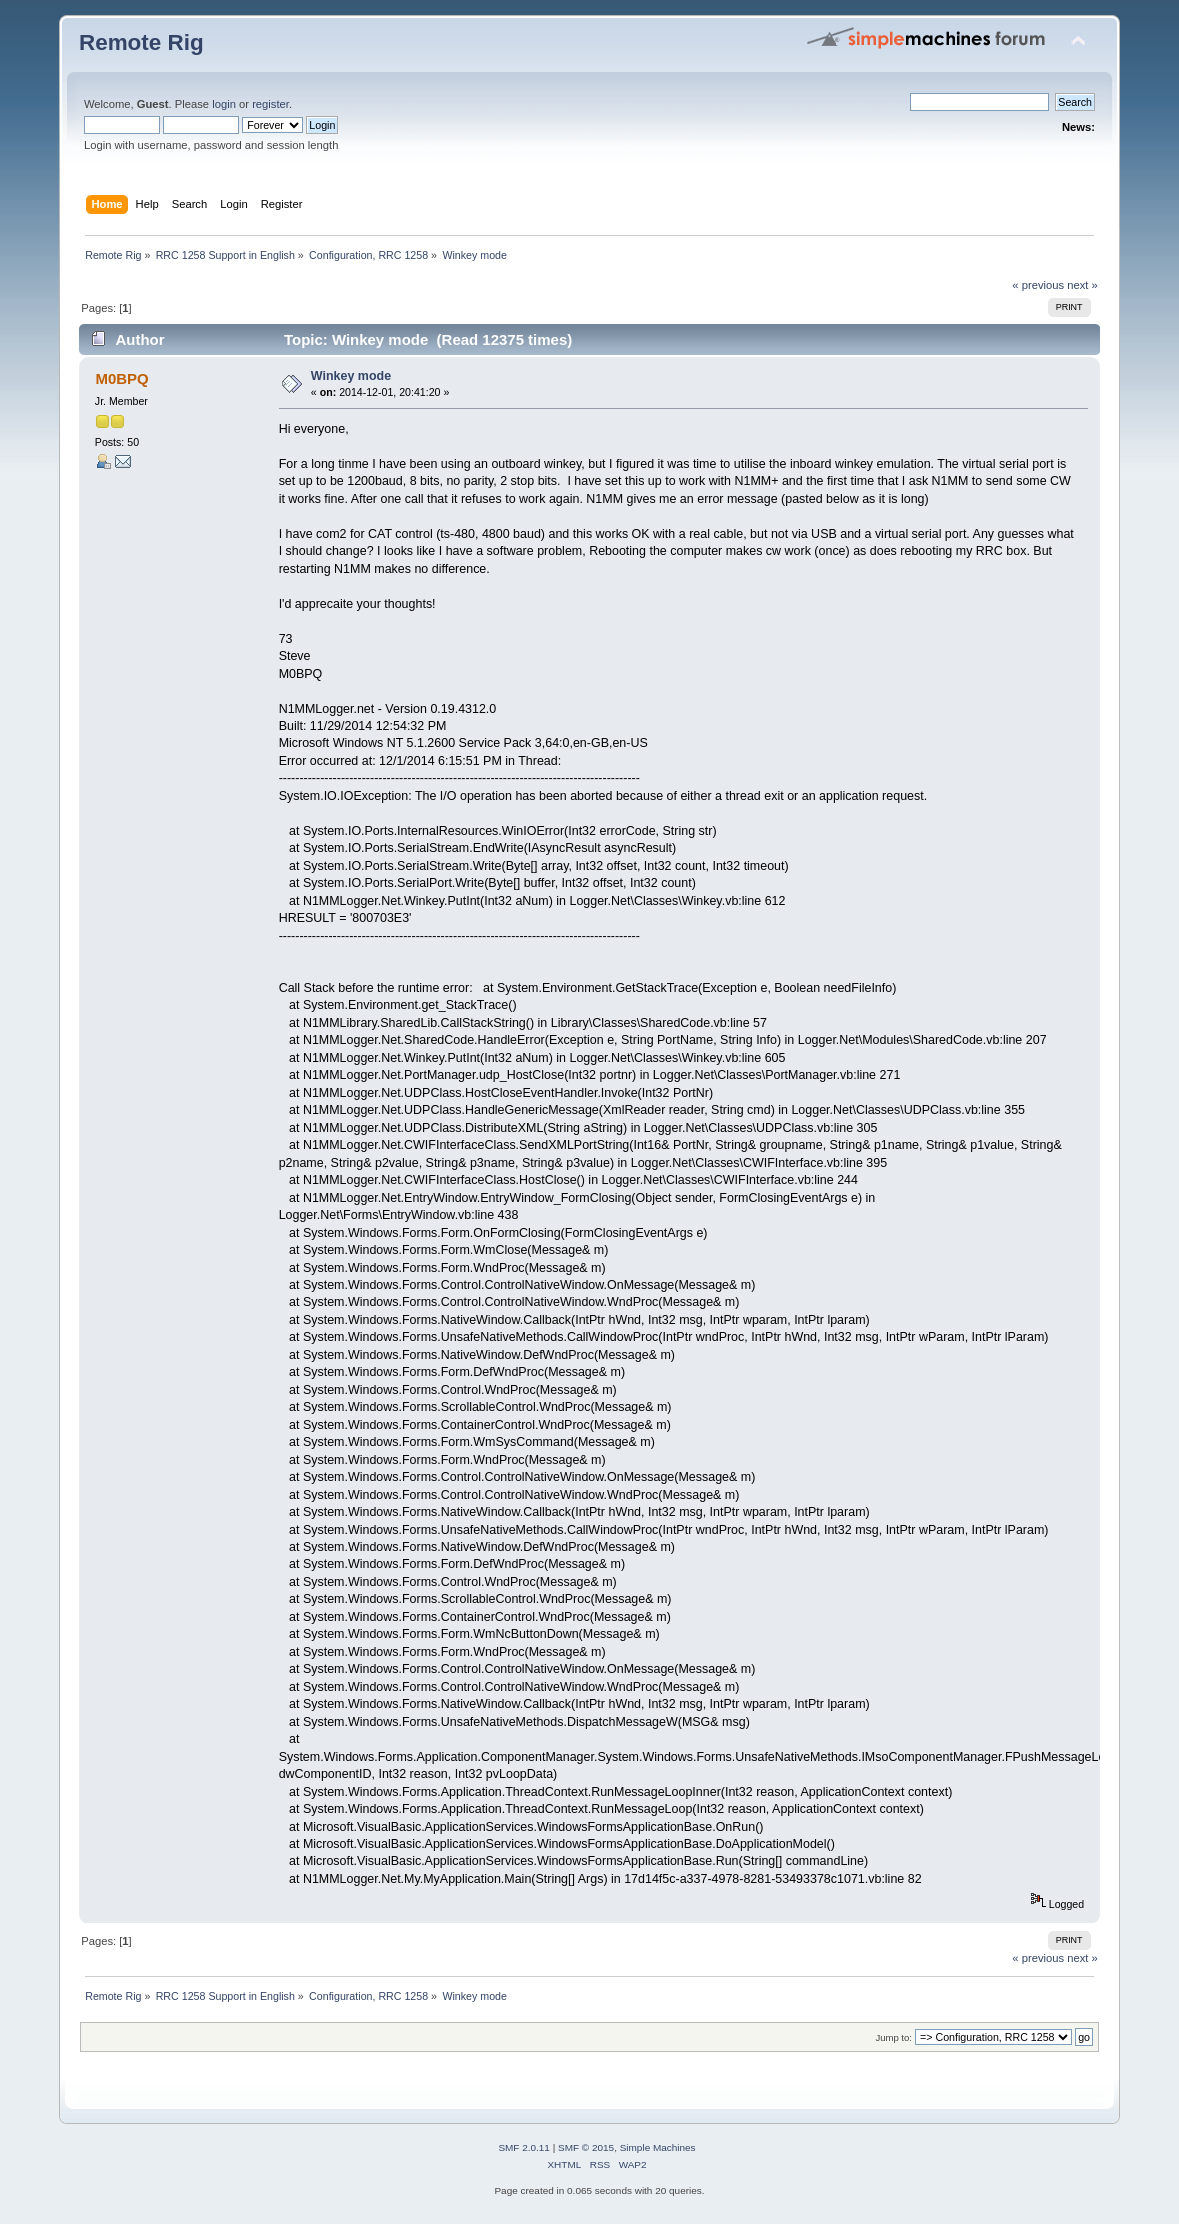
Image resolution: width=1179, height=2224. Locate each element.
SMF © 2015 (586, 2147)
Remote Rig (141, 42)
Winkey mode (351, 376)
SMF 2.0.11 (524, 2147)
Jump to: (893, 2037)
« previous (1038, 285)
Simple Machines (658, 2147)
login (224, 104)
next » (1082, 285)
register (270, 104)
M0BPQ (121, 378)
